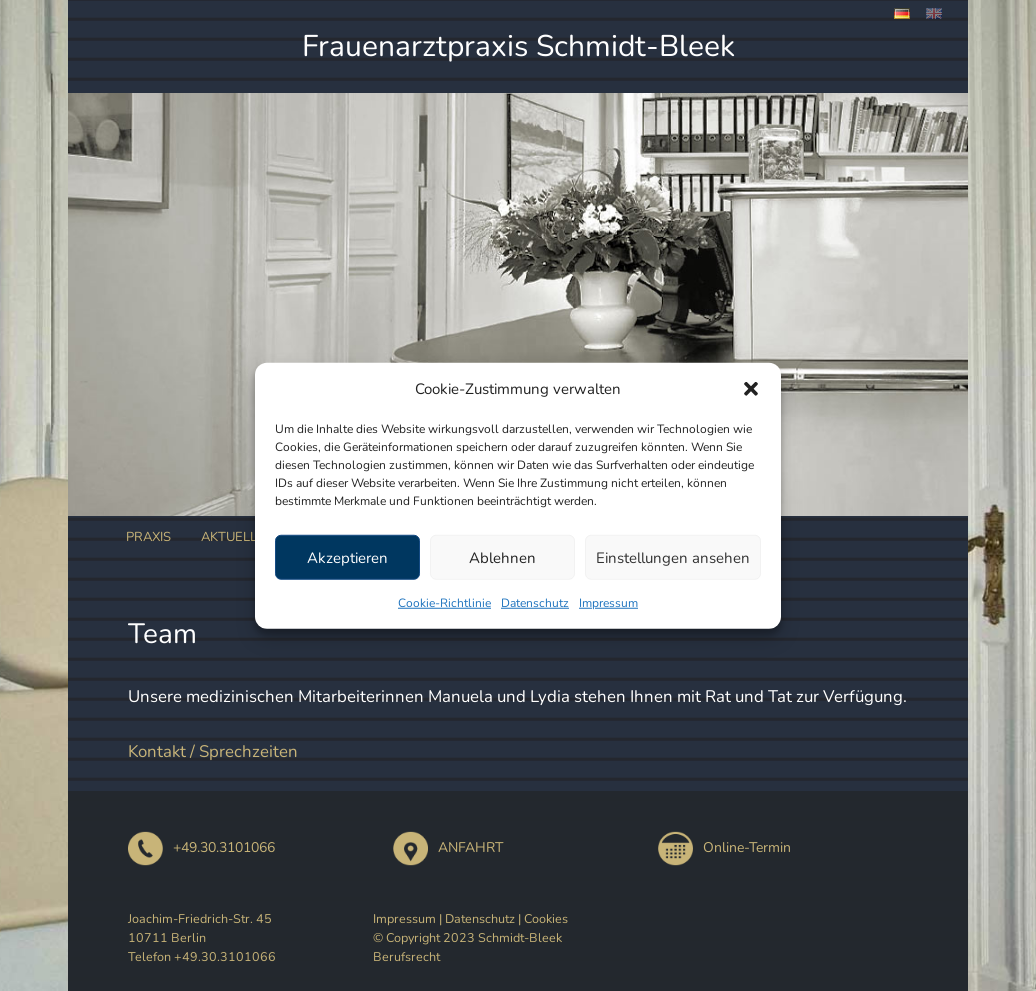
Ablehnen (502, 557)
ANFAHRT (448, 847)
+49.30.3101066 (201, 847)
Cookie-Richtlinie (444, 603)
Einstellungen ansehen (673, 557)
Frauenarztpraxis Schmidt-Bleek (518, 46)
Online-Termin (724, 847)
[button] (751, 389)
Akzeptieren (347, 557)
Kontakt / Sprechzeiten (213, 751)
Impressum (608, 603)
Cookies (546, 918)
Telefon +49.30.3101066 (202, 956)
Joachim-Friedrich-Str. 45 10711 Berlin (200, 928)
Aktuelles (237, 537)
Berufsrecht (406, 956)
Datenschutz (535, 603)
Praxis (148, 537)
